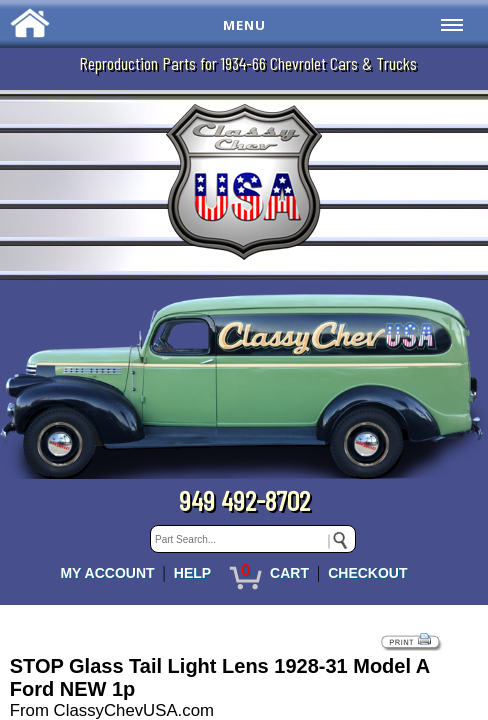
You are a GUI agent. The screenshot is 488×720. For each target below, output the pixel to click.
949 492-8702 (244, 500)
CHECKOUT (367, 573)
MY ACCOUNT (107, 573)
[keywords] (253, 539)
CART (289, 573)
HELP (192, 573)
